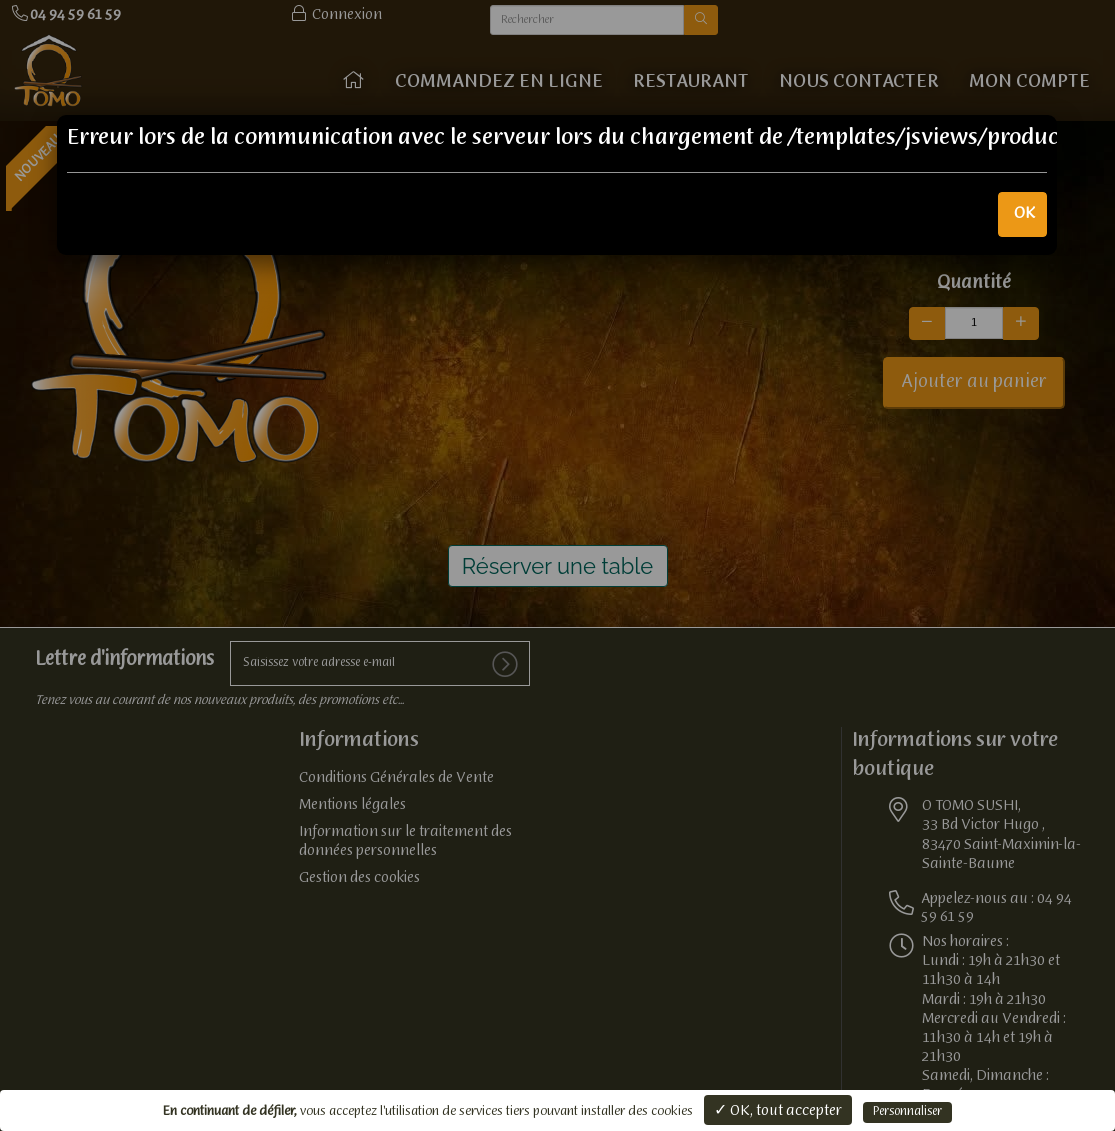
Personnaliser (907, 1112)
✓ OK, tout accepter (778, 1111)
